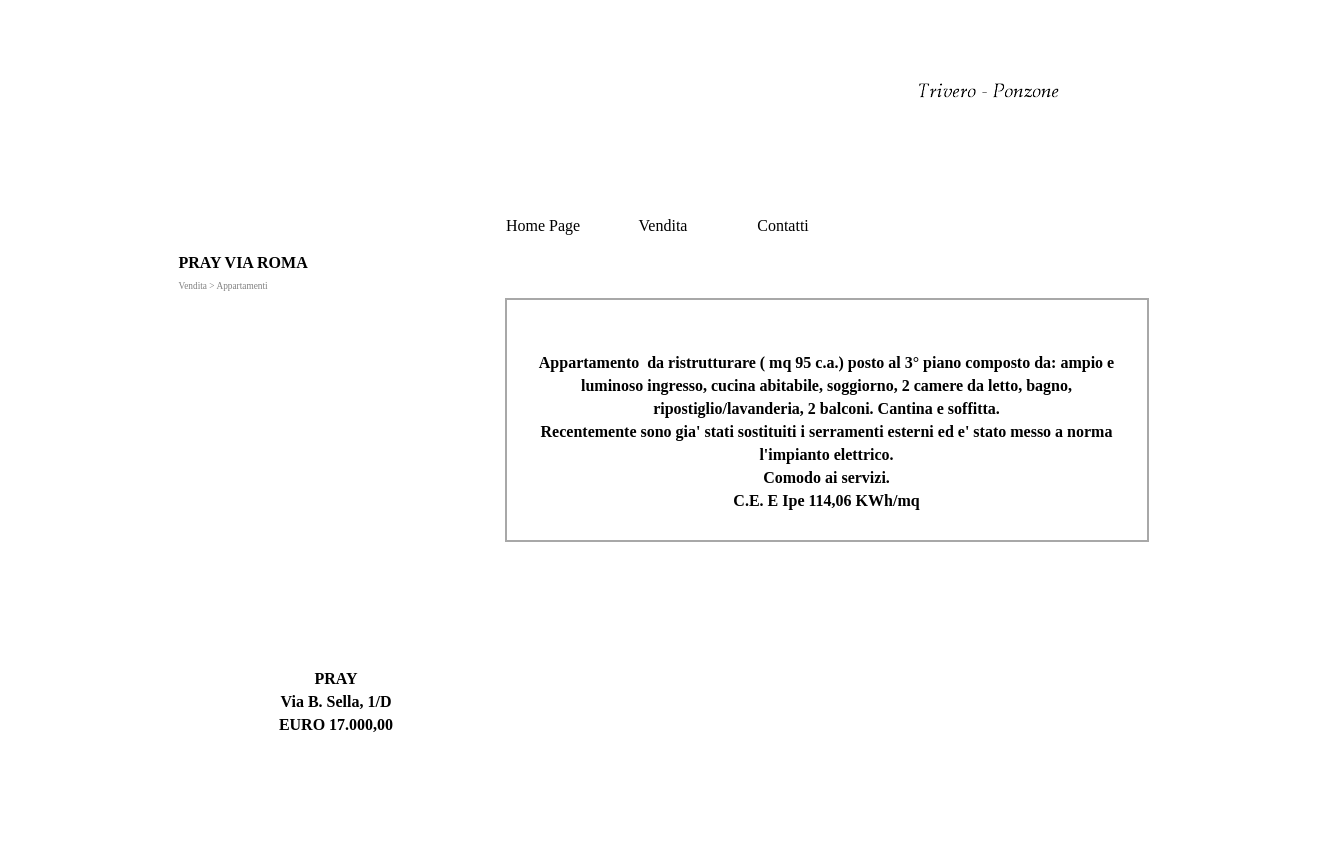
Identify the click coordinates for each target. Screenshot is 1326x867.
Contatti (783, 225)
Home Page (543, 225)
